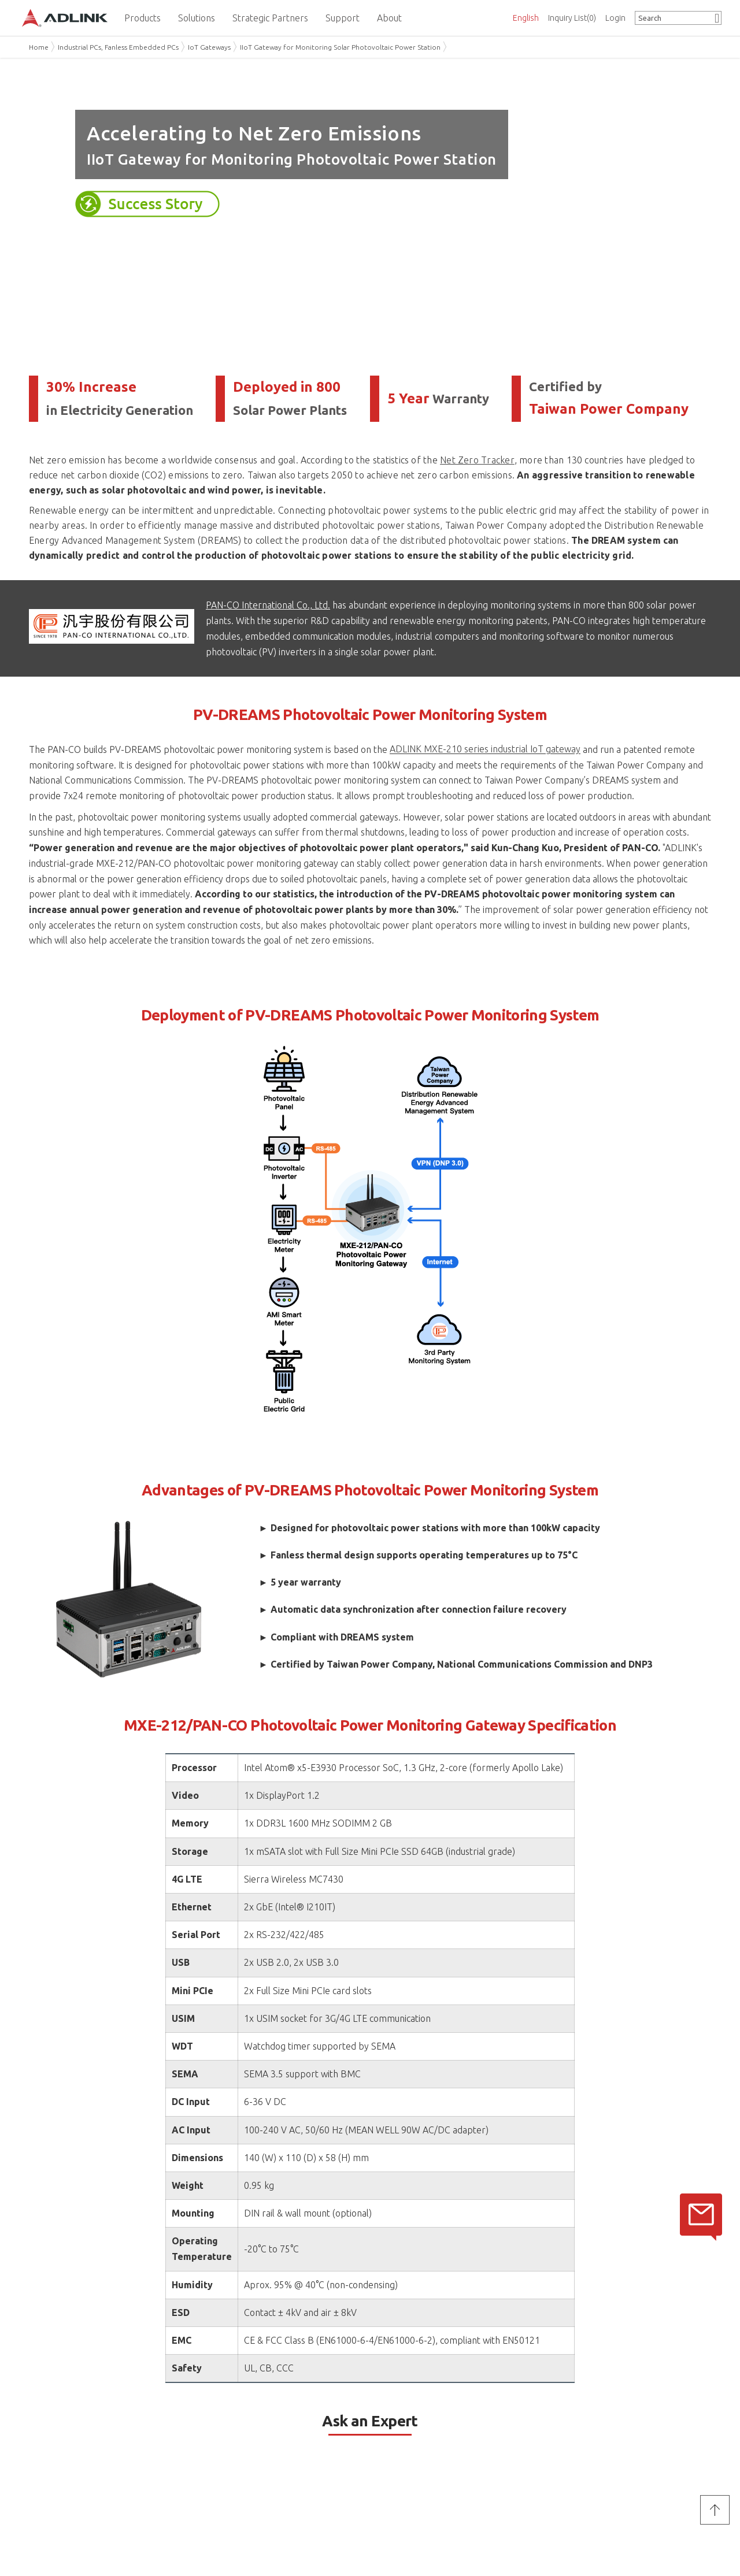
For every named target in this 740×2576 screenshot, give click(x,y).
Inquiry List (572, 18)
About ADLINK (64, 2417)
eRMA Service (395, 2448)
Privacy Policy (410, 2367)
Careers (43, 2492)
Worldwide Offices (235, 2448)
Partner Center (397, 2433)
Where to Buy (224, 2462)
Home (39, 47)
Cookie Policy (565, 2506)
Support (389, 2417)
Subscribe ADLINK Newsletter (621, 2462)
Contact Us (226, 2417)
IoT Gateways (209, 47)
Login (615, 18)
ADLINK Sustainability (69, 2448)
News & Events (57, 2477)
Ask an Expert (225, 2433)
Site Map (557, 2521)
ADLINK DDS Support (409, 2462)
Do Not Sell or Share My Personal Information (91, 2533)
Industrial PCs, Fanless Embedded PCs (118, 47)
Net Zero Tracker (477, 460)
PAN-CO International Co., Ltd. (268, 605)
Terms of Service (475, 2367)
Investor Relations (63, 2462)
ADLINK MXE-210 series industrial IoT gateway (485, 749)
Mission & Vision (59, 2433)
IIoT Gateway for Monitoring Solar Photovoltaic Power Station (340, 47)
